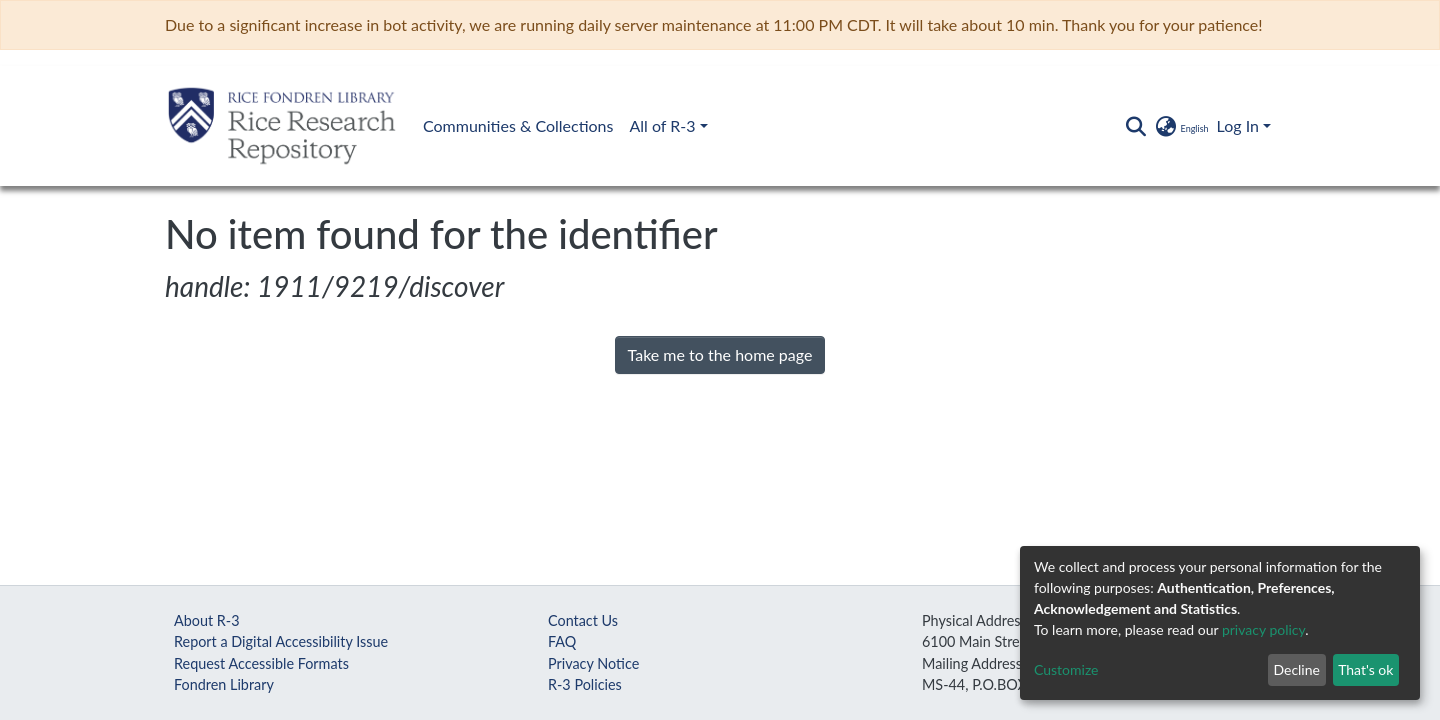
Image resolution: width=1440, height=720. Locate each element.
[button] (1180, 126)
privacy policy (1263, 629)
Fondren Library (224, 684)
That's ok (1365, 669)
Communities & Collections (518, 125)
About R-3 (207, 620)
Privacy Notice (593, 663)
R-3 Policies (585, 684)
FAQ (562, 641)
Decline (1296, 669)
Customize (1066, 669)
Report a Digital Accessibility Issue (281, 641)
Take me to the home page (720, 354)
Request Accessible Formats (261, 663)
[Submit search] (1135, 126)
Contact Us (583, 620)
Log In (1238, 125)
